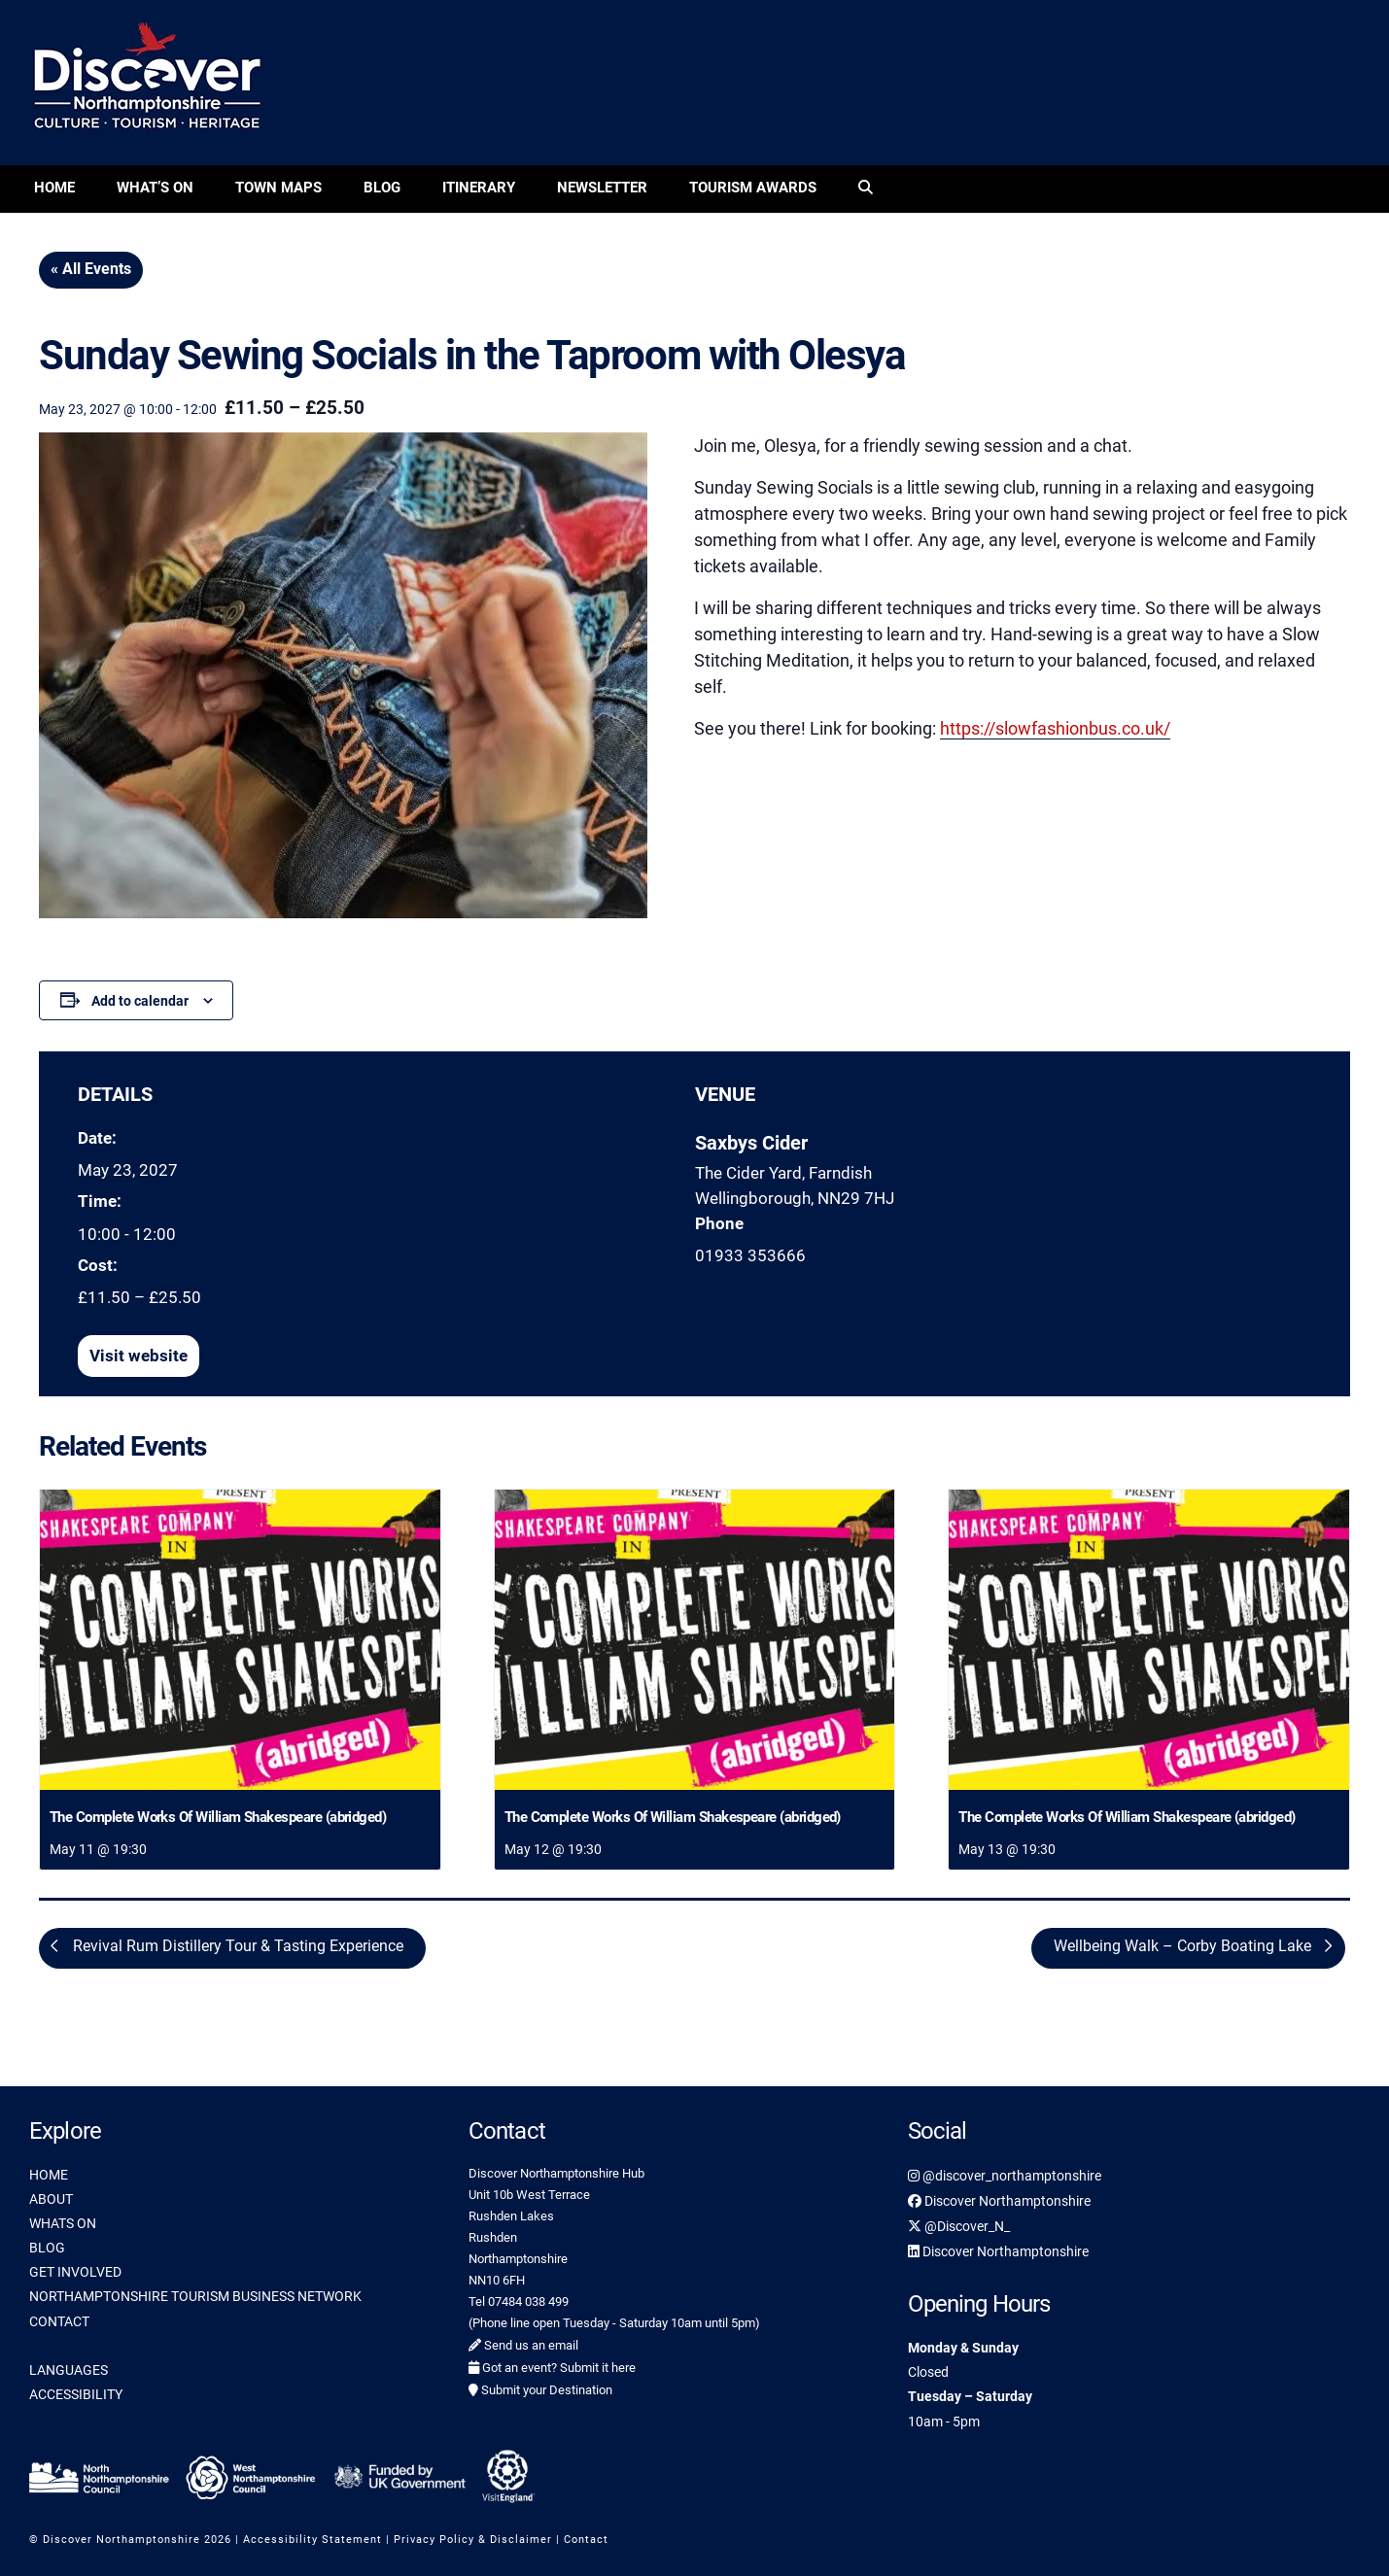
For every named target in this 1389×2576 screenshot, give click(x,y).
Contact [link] (586, 2539)
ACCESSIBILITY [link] (75, 2394)
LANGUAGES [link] (68, 2370)
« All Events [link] (91, 268)
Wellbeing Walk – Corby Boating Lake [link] (1184, 1946)
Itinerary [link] (478, 187)
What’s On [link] (155, 187)
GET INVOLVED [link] (75, 2272)
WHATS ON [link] (62, 2223)
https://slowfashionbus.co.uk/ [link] (1055, 728)
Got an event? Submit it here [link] (552, 2367)
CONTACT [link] (59, 2321)
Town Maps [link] (278, 187)
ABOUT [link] (51, 2199)
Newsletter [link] (602, 187)
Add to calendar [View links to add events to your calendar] (140, 1001)
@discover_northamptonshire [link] (1004, 2175)
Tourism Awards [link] (752, 187)
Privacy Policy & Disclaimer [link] (473, 2539)
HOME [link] (48, 2174)
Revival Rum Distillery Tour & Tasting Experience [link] (236, 1946)
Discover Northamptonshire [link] (999, 2201)
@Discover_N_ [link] (959, 2226)
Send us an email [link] (523, 2345)
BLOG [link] (47, 2247)
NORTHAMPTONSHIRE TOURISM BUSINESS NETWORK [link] (195, 2296)
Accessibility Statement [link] (312, 2539)
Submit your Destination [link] (540, 2390)
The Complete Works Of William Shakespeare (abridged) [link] (218, 1817)
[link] (865, 189)
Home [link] (54, 187)
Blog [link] (382, 187)
